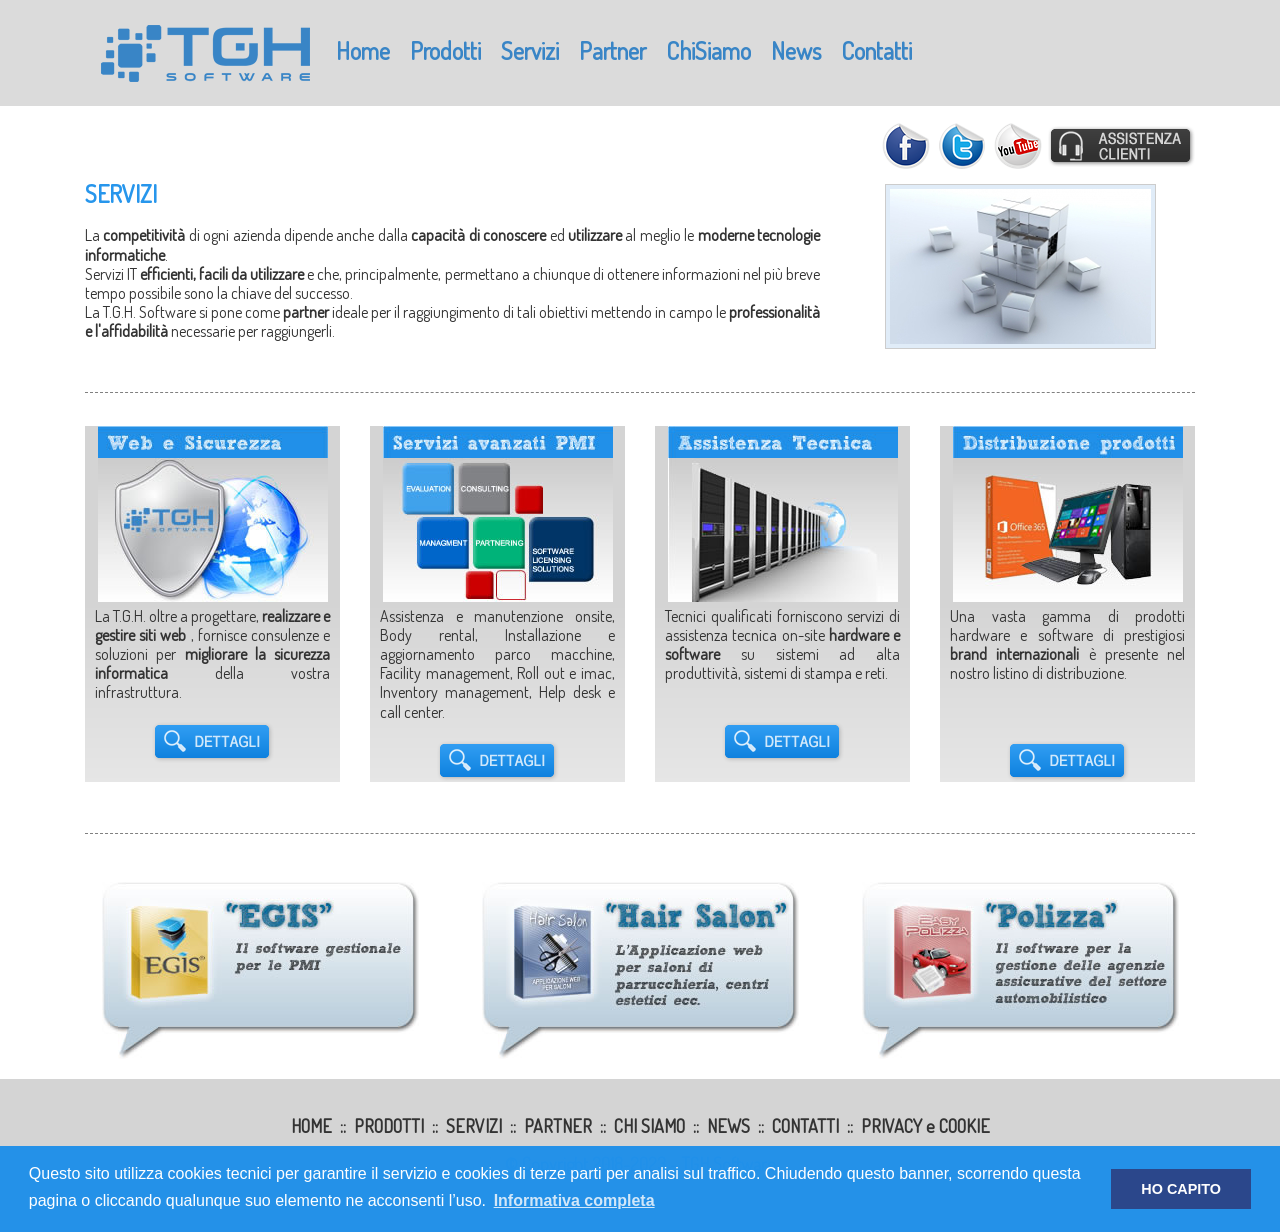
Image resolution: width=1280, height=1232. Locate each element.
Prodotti (445, 50)
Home (363, 50)
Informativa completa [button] (574, 1200)
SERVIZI (474, 1126)
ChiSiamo (708, 50)
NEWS (728, 1126)
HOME (311, 1126)
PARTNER (558, 1126)
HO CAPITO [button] (1181, 1189)
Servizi (530, 50)
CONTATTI (805, 1126)
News (796, 50)
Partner (612, 50)
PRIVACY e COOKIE (925, 1126)
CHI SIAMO (649, 1126)
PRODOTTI (389, 1126)
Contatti (876, 50)
